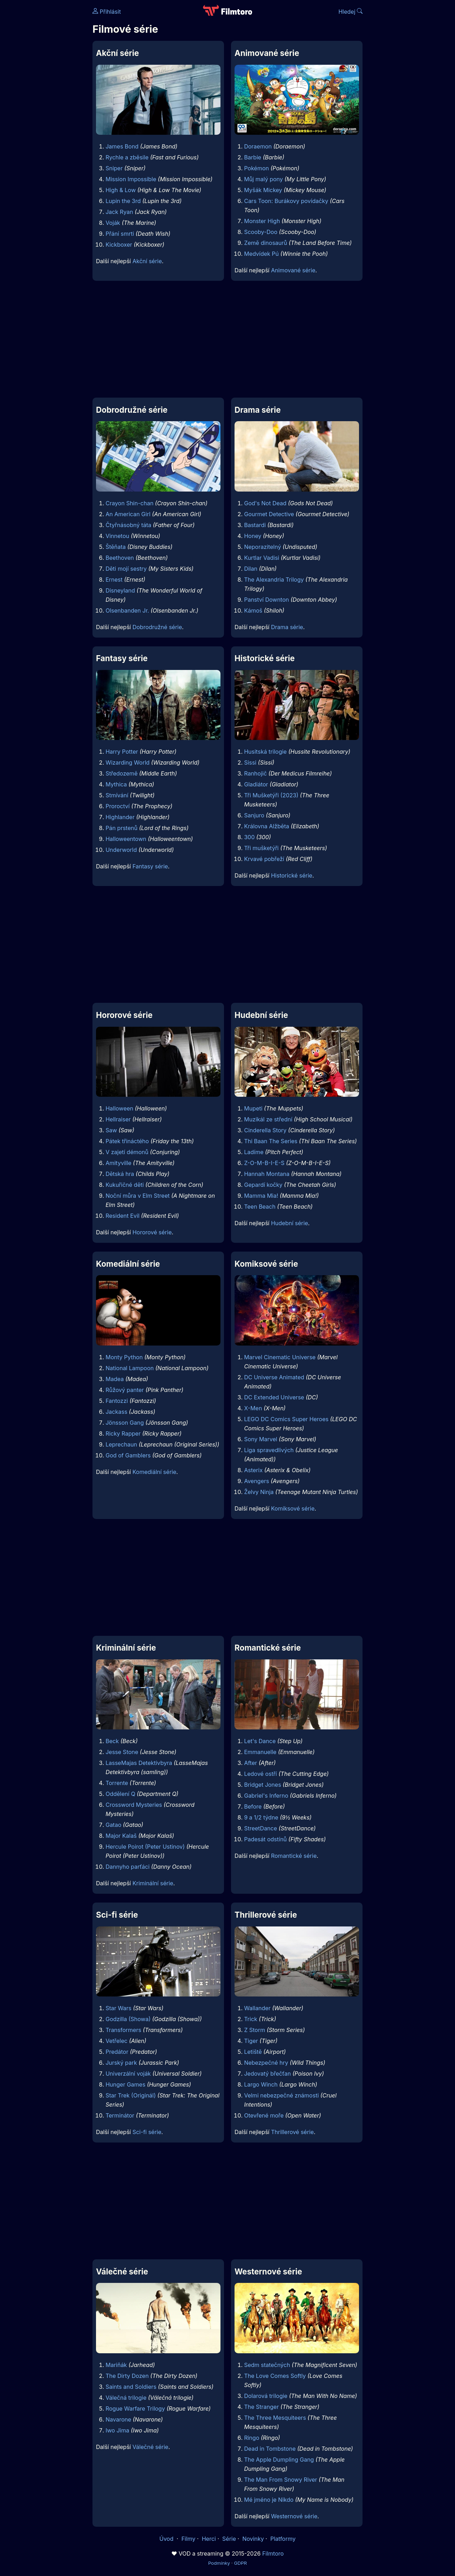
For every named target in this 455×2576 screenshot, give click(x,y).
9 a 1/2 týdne (261, 1817)
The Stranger (261, 2406)
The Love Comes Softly (275, 2375)
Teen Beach (259, 1206)
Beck (112, 1741)
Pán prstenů (121, 827)
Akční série (147, 261)
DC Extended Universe (274, 1397)
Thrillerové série (292, 2131)
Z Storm (254, 2029)
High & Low (120, 190)
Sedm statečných (267, 2364)
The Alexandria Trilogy (274, 579)
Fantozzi (116, 1400)
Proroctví (117, 806)
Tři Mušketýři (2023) (271, 795)
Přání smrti (119, 233)
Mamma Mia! (261, 1195)
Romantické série (294, 1855)
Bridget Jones (262, 1784)
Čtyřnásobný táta (128, 525)
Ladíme (253, 1152)
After (250, 1762)
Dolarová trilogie (265, 2395)
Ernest (113, 579)
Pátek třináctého (127, 1141)
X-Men (253, 1408)
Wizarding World (127, 762)
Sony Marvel (260, 1439)
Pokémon (256, 168)
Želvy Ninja (259, 1491)
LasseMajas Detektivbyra (138, 1762)
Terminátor (119, 2115)
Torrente (116, 1782)
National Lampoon (129, 1368)
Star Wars (118, 2008)
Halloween (119, 1108)
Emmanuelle (260, 1751)
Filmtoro (273, 2553)
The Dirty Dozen (127, 2375)
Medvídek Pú (261, 253)
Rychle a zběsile (126, 157)
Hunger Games (125, 2084)
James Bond (122, 146)
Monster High (262, 220)
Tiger (251, 2040)
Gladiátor (256, 784)
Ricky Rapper (123, 1433)
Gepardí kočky (263, 1184)
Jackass (116, 1411)
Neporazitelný (262, 546)
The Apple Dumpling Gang (279, 2459)
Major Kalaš (120, 1835)
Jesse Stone (121, 1751)
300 (249, 837)
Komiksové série (293, 1508)
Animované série (293, 270)
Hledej (350, 11)
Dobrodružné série (157, 627)
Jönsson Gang (124, 1422)
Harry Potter (121, 751)
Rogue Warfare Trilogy (135, 2408)
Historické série (291, 875)
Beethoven (119, 557)
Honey (252, 535)
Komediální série (155, 1471)
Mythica (116, 784)
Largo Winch (260, 2084)
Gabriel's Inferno (266, 1795)
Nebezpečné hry (266, 2062)
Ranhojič (255, 773)
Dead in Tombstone (270, 2448)
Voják (112, 222)
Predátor (116, 2051)
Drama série (287, 627)
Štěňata (115, 546)
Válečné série (150, 2446)
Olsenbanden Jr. (127, 610)
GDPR (240, 2563)
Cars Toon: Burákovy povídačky (286, 200)
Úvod (167, 2538)
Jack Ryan (119, 211)
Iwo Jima (117, 2430)
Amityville (118, 1162)
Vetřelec (116, 2040)
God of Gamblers (127, 1455)
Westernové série (294, 2516)
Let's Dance (260, 1741)
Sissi (250, 762)
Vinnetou (117, 535)
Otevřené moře (263, 2115)
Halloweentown (125, 838)
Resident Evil (122, 1215)
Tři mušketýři (261, 848)
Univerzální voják (128, 2073)
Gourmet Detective (269, 514)
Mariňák (116, 2364)
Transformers (123, 2029)
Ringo (251, 2437)
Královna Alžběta (266, 826)
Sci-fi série (147, 2131)
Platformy (283, 2538)
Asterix (253, 1470)
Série (229, 2538)
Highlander (120, 817)
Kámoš (253, 610)
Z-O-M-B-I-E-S (264, 1162)
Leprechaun (121, 1444)
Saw (111, 1130)
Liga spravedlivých (269, 1450)
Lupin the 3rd (123, 200)
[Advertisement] (227, 339)
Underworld (121, 849)
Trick (250, 2019)
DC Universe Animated (274, 1377)
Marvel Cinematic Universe (279, 1357)
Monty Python (124, 1357)
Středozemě (121, 773)
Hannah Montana (266, 1173)
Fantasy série (150, 866)
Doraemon (258, 146)
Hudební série (289, 1223)
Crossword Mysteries (133, 1804)
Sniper (114, 168)
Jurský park (121, 2062)
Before (253, 1806)
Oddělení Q (120, 1793)
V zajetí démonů (126, 1152)
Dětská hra (119, 1173)
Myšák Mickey (263, 190)
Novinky (253, 2538)
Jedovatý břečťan (267, 2073)
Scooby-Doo (260, 231)
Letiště (253, 2051)
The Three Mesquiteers (275, 2417)
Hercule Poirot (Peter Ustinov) (145, 1846)
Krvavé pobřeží (264, 858)
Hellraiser (118, 1119)
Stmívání (116, 795)
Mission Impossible (130, 179)
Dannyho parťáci (127, 1866)
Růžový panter (124, 1389)
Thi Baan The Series (270, 1141)
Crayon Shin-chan (129, 503)
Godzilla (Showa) (127, 2019)
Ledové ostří (260, 1773)
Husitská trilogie (265, 751)
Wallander (257, 2008)
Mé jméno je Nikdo (269, 2499)
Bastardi (255, 525)
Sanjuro (254, 815)
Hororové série (152, 1232)
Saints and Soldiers (130, 2386)
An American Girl (127, 514)
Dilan (250, 568)
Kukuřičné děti (124, 1184)
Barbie (252, 157)
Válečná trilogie (125, 2397)
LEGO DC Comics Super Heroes (286, 1419)
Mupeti (253, 1108)
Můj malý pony (263, 179)
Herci (209, 2538)
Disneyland (120, 590)
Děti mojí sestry (126, 568)
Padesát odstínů (265, 1839)
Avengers (256, 1481)
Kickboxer (118, 244)
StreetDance (260, 1828)
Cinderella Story (265, 1130)
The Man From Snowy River (280, 2479)
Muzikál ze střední (268, 1119)
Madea (114, 1378)
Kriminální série (153, 1883)
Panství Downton (266, 599)
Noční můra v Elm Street (137, 1195)
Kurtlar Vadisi (261, 557)
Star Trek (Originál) (130, 2095)
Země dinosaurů (265, 242)
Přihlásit (106, 11)
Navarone (118, 2419)
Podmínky (219, 2563)
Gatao (113, 1824)
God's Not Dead (265, 503)
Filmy (188, 2538)
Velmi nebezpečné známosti (281, 2095)
